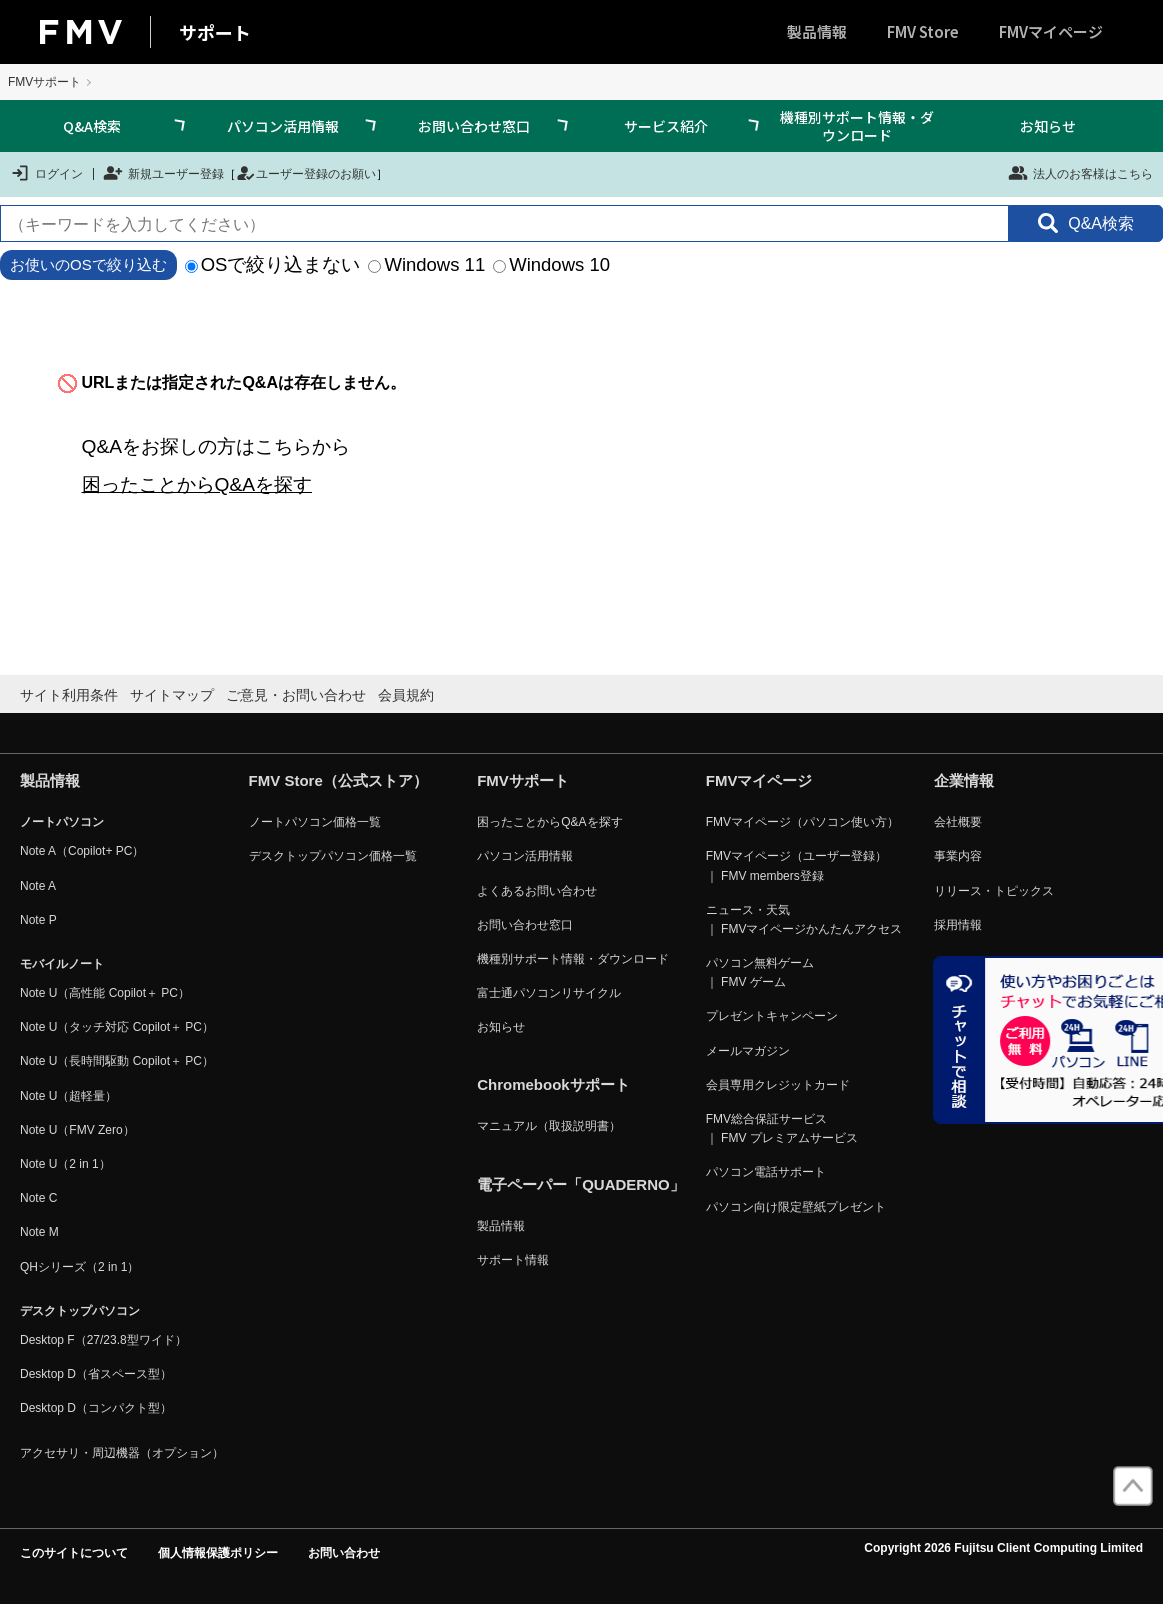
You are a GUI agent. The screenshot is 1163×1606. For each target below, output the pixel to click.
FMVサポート (44, 82)
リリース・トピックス (994, 891)
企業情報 (964, 780)
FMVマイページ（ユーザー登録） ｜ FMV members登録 (796, 865)
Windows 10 (551, 264)
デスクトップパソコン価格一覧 (333, 856)
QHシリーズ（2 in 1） (79, 1267)
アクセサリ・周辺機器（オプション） (122, 1453)
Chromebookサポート (553, 1084)
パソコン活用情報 (283, 126)
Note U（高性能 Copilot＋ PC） (105, 993)
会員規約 (406, 695)
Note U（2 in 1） (65, 1164)
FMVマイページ (1051, 31)
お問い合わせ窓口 (474, 126)
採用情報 (958, 925)
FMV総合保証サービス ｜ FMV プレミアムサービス (782, 1128)
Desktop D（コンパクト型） (96, 1408)
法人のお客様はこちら (1080, 173)
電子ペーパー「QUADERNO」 (581, 1184)
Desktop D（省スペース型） (96, 1374)
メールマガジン (748, 1051)
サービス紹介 (666, 126)
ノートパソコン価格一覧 (315, 822)
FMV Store (923, 31)
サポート (215, 32)
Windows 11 (426, 264)
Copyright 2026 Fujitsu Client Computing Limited (1003, 1548)
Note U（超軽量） (68, 1096)
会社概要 (958, 822)
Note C (38, 1198)
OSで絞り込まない (273, 264)
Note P (38, 920)
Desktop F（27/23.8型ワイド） (103, 1340)
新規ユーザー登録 (163, 173)
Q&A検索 (92, 126)
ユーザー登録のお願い (306, 173)
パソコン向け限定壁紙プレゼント (796, 1207)
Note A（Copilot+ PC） (82, 851)
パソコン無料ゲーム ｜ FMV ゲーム (760, 972)
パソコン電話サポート (766, 1172)
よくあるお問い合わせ (537, 891)
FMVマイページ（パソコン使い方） (802, 822)
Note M (39, 1232)
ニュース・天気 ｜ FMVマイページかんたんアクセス (804, 919)
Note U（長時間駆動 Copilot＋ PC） (117, 1061)
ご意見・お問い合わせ (296, 695)
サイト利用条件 (69, 695)
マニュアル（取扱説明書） (549, 1126)
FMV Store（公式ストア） (338, 780)
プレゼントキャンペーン (772, 1016)
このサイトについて (74, 1553)
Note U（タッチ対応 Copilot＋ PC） (117, 1027)
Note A (38, 886)
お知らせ (1048, 126)
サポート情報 (513, 1260)
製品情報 (817, 31)
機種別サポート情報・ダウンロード (857, 126)
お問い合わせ (344, 1553)
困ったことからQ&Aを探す (197, 484)
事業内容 (958, 856)
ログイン (46, 173)
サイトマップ (172, 695)
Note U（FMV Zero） (77, 1130)
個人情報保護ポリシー (218, 1553)
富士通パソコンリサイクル (549, 993)
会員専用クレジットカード (778, 1085)
